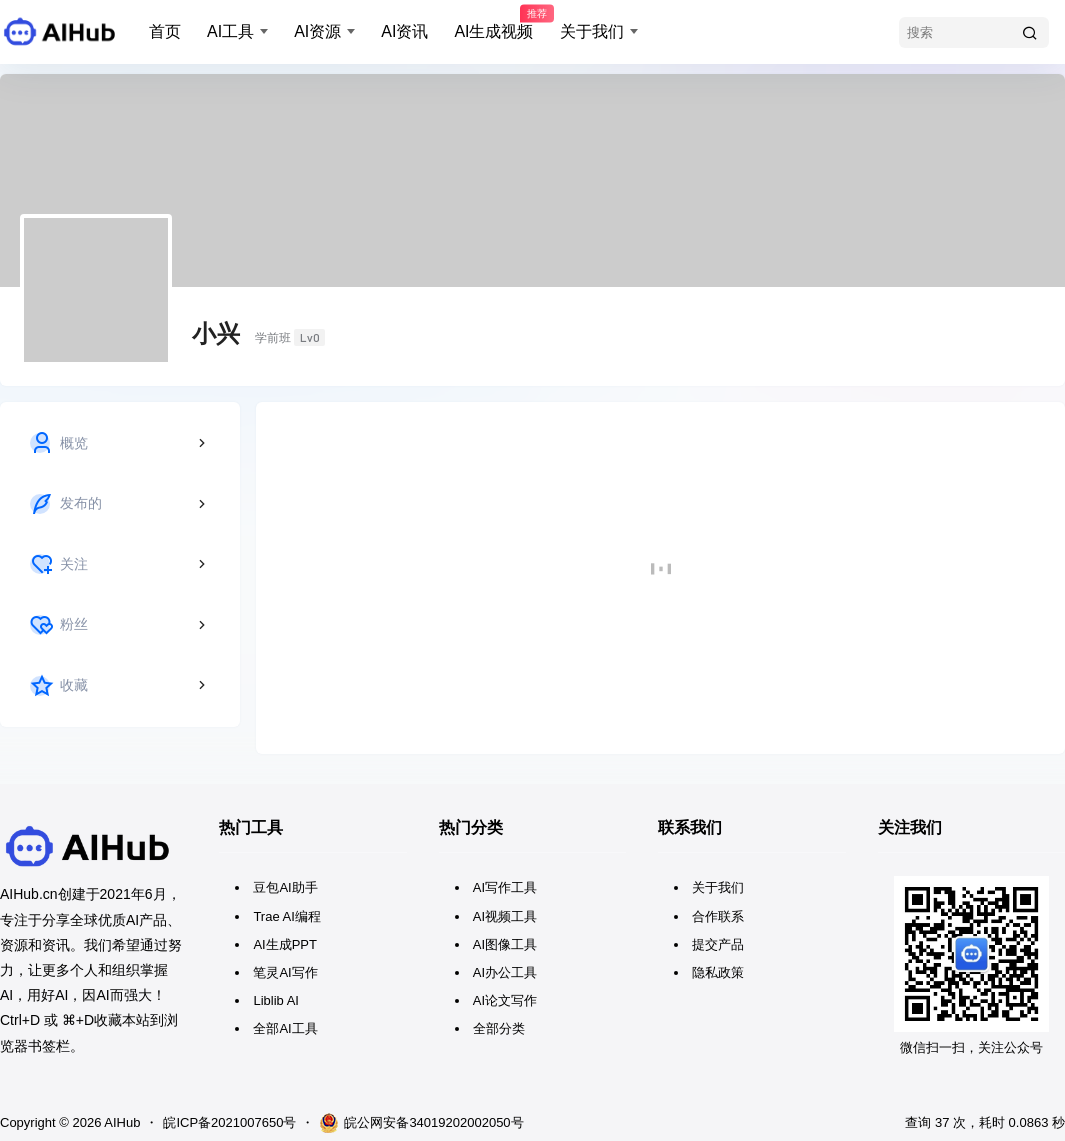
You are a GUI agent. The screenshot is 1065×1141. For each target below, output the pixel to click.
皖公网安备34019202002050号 (421, 1123)
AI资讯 (404, 31)
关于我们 (592, 31)
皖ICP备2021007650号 (229, 1122)
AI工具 (230, 31)
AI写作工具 (505, 887)
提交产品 (718, 944)
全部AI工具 (285, 1028)
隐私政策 (718, 972)
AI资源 (317, 31)
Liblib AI (276, 1000)
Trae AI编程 (286, 916)
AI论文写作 (505, 1000)
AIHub (120, 1122)
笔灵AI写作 (285, 972)
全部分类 (499, 1028)
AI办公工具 (505, 972)
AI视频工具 (505, 916)
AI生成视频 (493, 23)
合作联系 (718, 916)
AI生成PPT (285, 944)
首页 (165, 31)
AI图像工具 (505, 944)
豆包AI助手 (285, 887)
